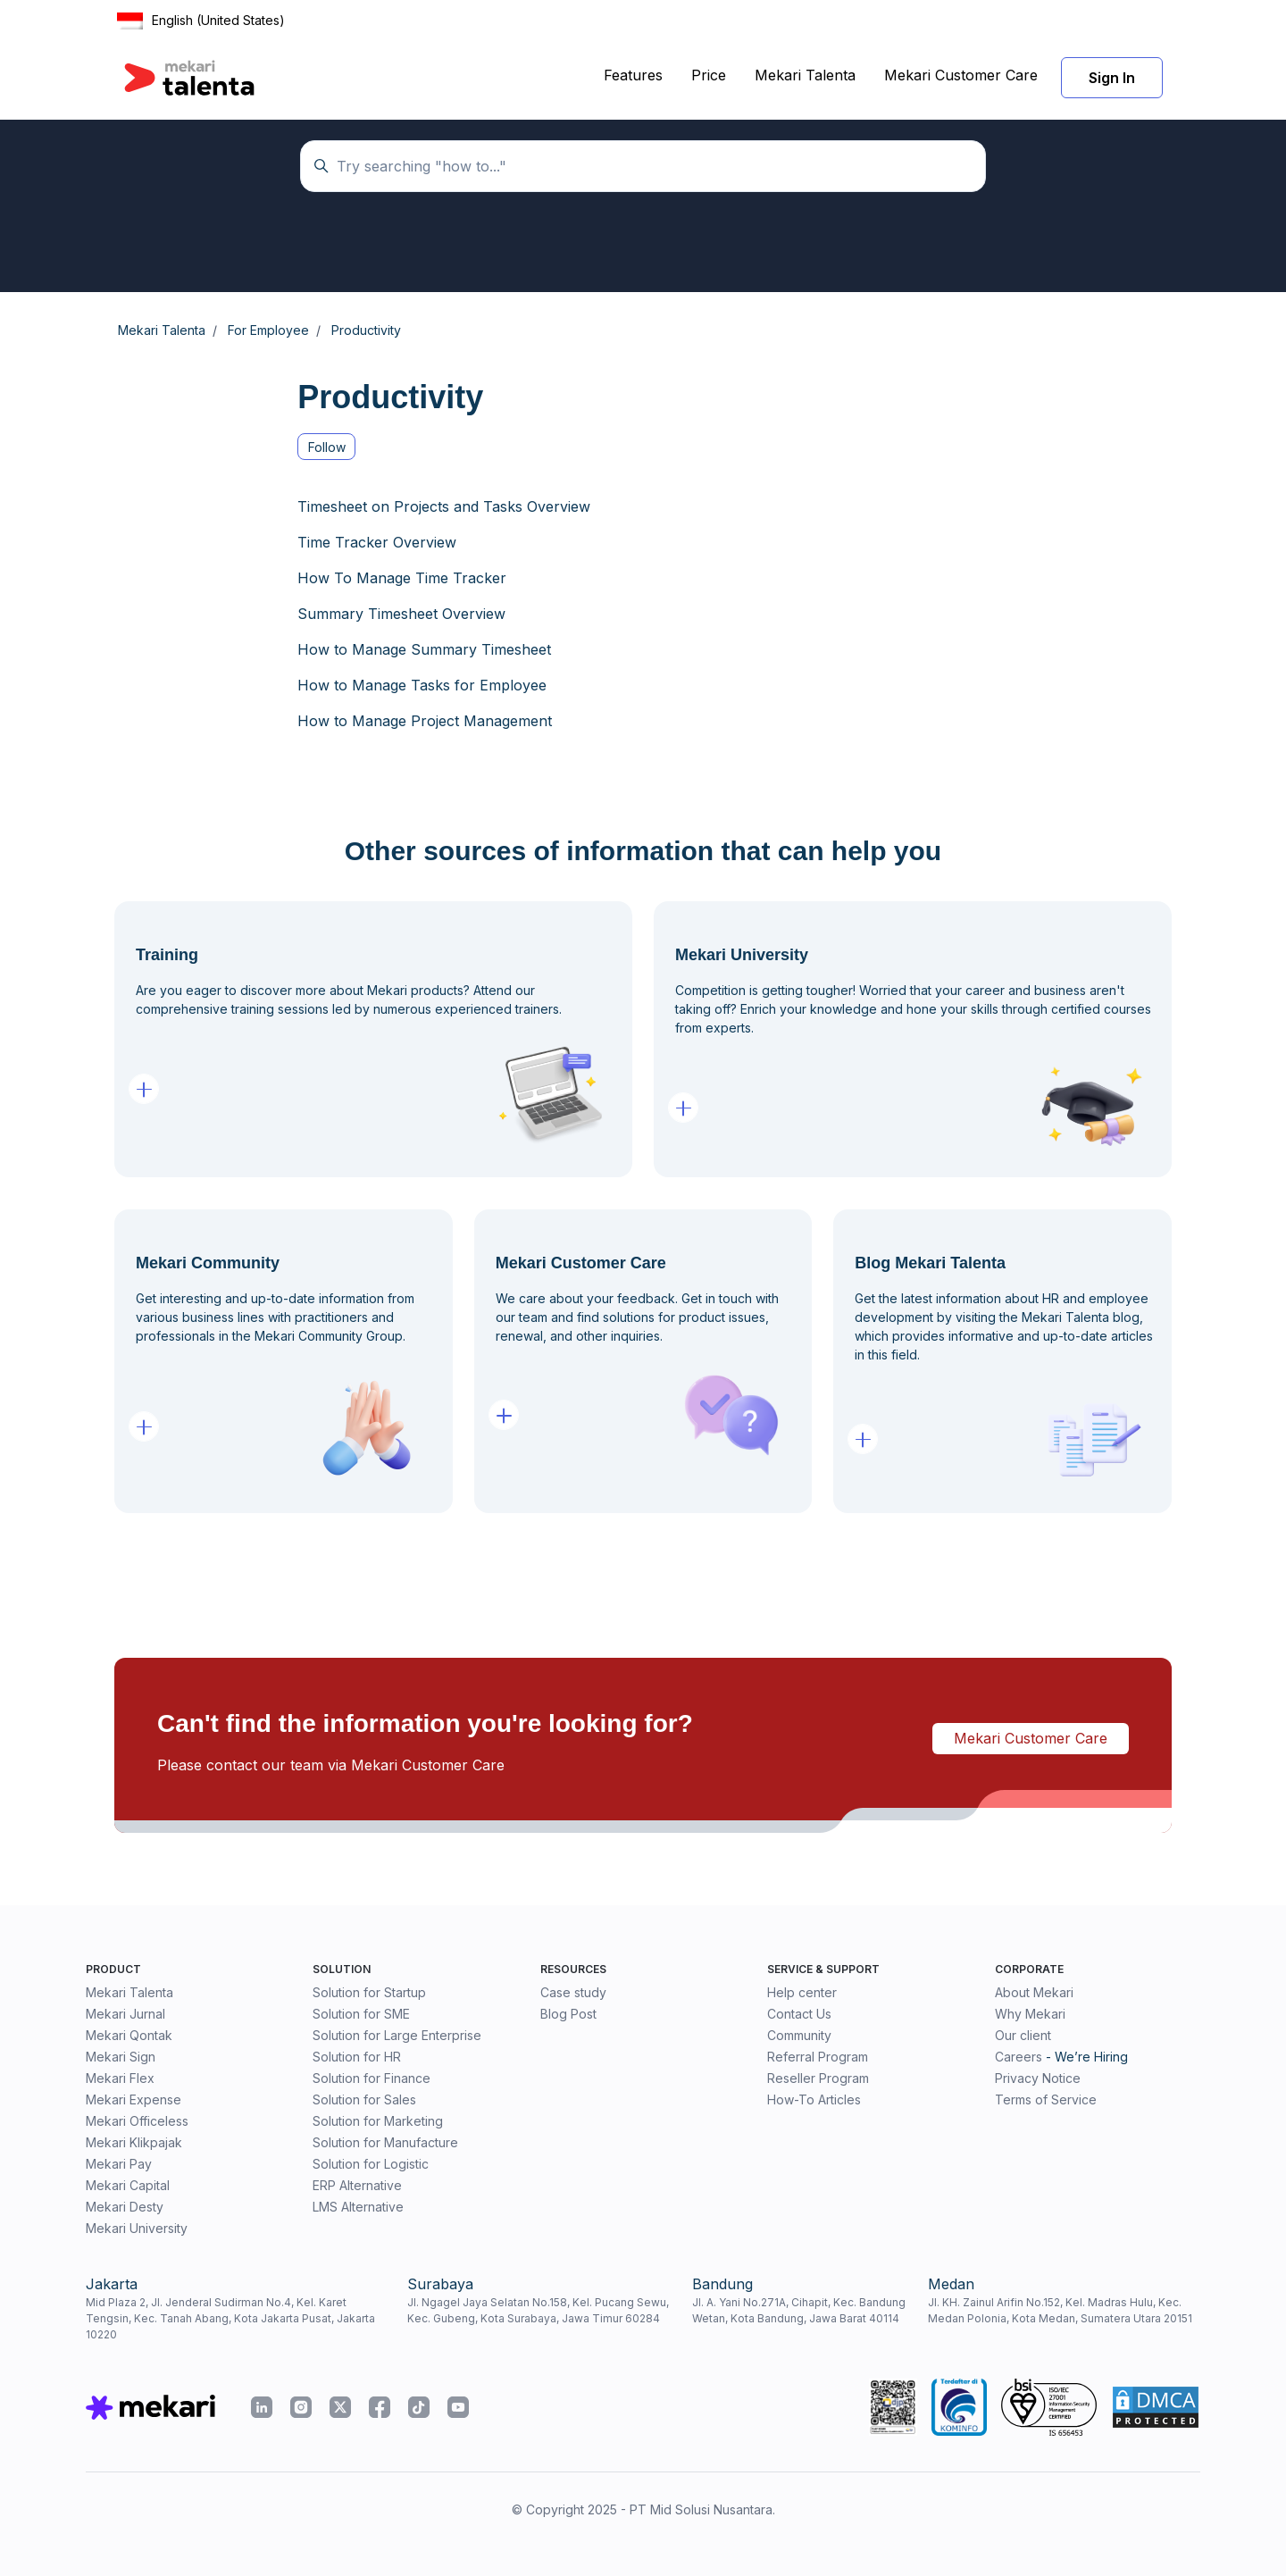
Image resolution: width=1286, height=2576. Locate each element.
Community (799, 2035)
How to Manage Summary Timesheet (424, 649)
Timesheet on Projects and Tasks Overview (443, 506)
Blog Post (568, 2013)
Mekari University (137, 2228)
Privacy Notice (1038, 2078)
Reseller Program (818, 2078)
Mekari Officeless (137, 2121)
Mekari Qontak (129, 2035)
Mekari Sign (120, 2056)
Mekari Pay (119, 2163)
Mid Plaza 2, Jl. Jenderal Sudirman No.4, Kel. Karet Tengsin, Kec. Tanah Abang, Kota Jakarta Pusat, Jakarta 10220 (230, 2318)
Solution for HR (357, 2056)
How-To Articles (814, 2099)
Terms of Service (1046, 2099)
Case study (573, 1992)
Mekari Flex (120, 2078)
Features (633, 75)
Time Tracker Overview (376, 542)
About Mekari (1034, 1992)
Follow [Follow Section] (327, 447)
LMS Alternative (358, 2206)
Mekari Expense (133, 2099)
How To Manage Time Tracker (401, 578)
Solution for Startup (369, 1992)
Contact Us (799, 2013)
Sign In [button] (1112, 78)
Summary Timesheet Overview (401, 614)
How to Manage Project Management (424, 721)
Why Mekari (1030, 2013)
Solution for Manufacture (385, 2142)
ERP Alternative (357, 2185)
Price (708, 75)
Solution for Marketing (378, 2121)
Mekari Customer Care (961, 75)
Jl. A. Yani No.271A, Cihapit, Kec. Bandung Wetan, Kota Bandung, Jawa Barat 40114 (799, 2310)
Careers (1018, 2056)
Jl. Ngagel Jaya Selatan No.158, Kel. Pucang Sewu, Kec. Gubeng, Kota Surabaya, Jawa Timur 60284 (538, 2310)
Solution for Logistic (371, 2163)
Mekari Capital (128, 2185)
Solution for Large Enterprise (397, 2035)
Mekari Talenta (805, 75)
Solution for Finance (371, 2078)
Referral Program (817, 2056)
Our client (1023, 2035)
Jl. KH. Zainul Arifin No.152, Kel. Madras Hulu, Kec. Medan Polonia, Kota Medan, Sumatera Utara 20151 (1060, 2310)
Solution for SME (361, 2013)
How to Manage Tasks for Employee (422, 685)
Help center (802, 1992)
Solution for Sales (364, 2099)
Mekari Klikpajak (134, 2142)
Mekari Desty (124, 2206)
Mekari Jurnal (125, 2013)
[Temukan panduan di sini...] (643, 166)
